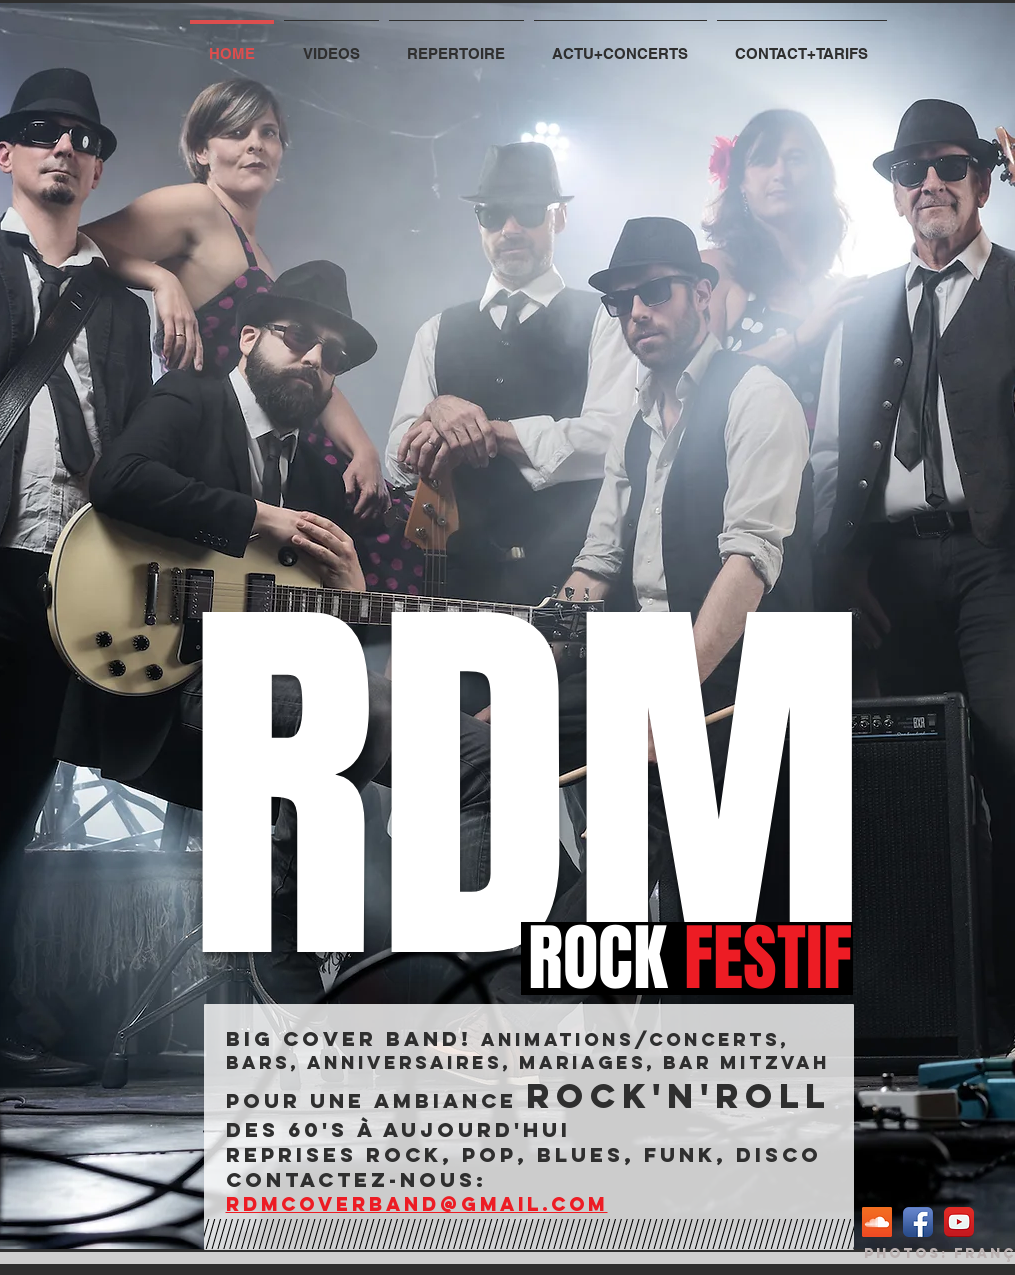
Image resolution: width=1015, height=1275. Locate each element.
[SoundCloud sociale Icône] (877, 1222)
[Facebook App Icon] (918, 1222)
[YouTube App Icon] (959, 1222)
